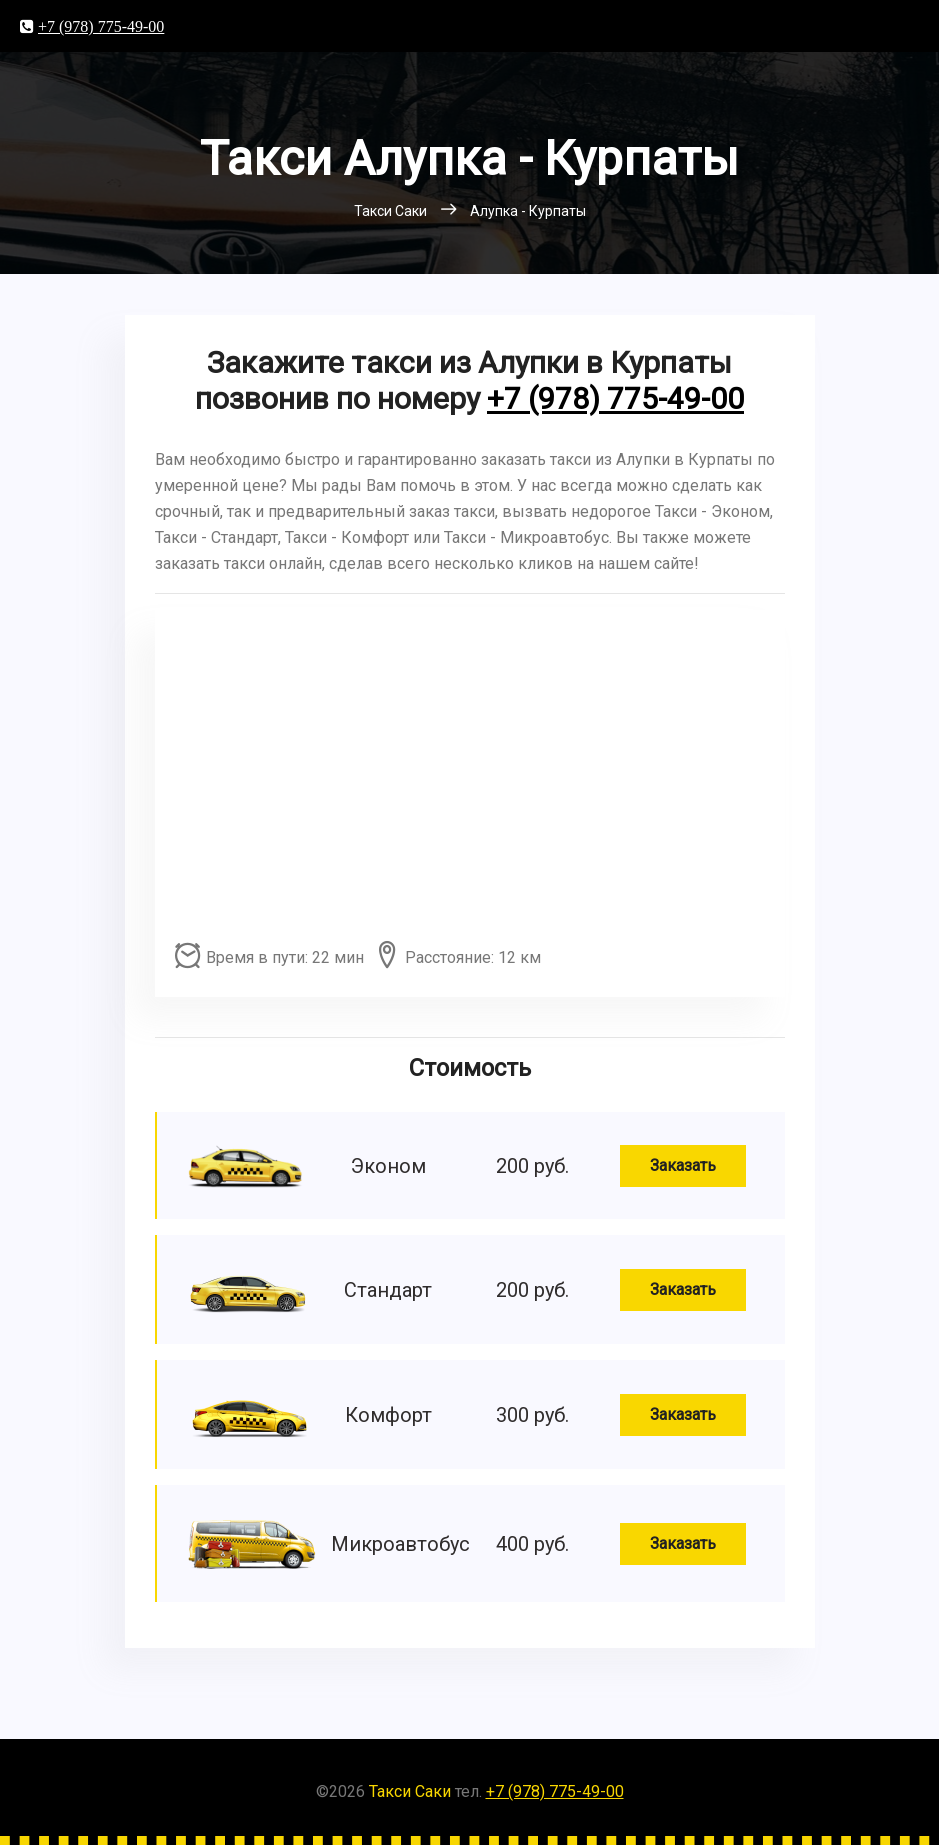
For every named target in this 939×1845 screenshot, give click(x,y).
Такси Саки (410, 1791)
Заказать (683, 1165)
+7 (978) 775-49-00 (101, 26)
